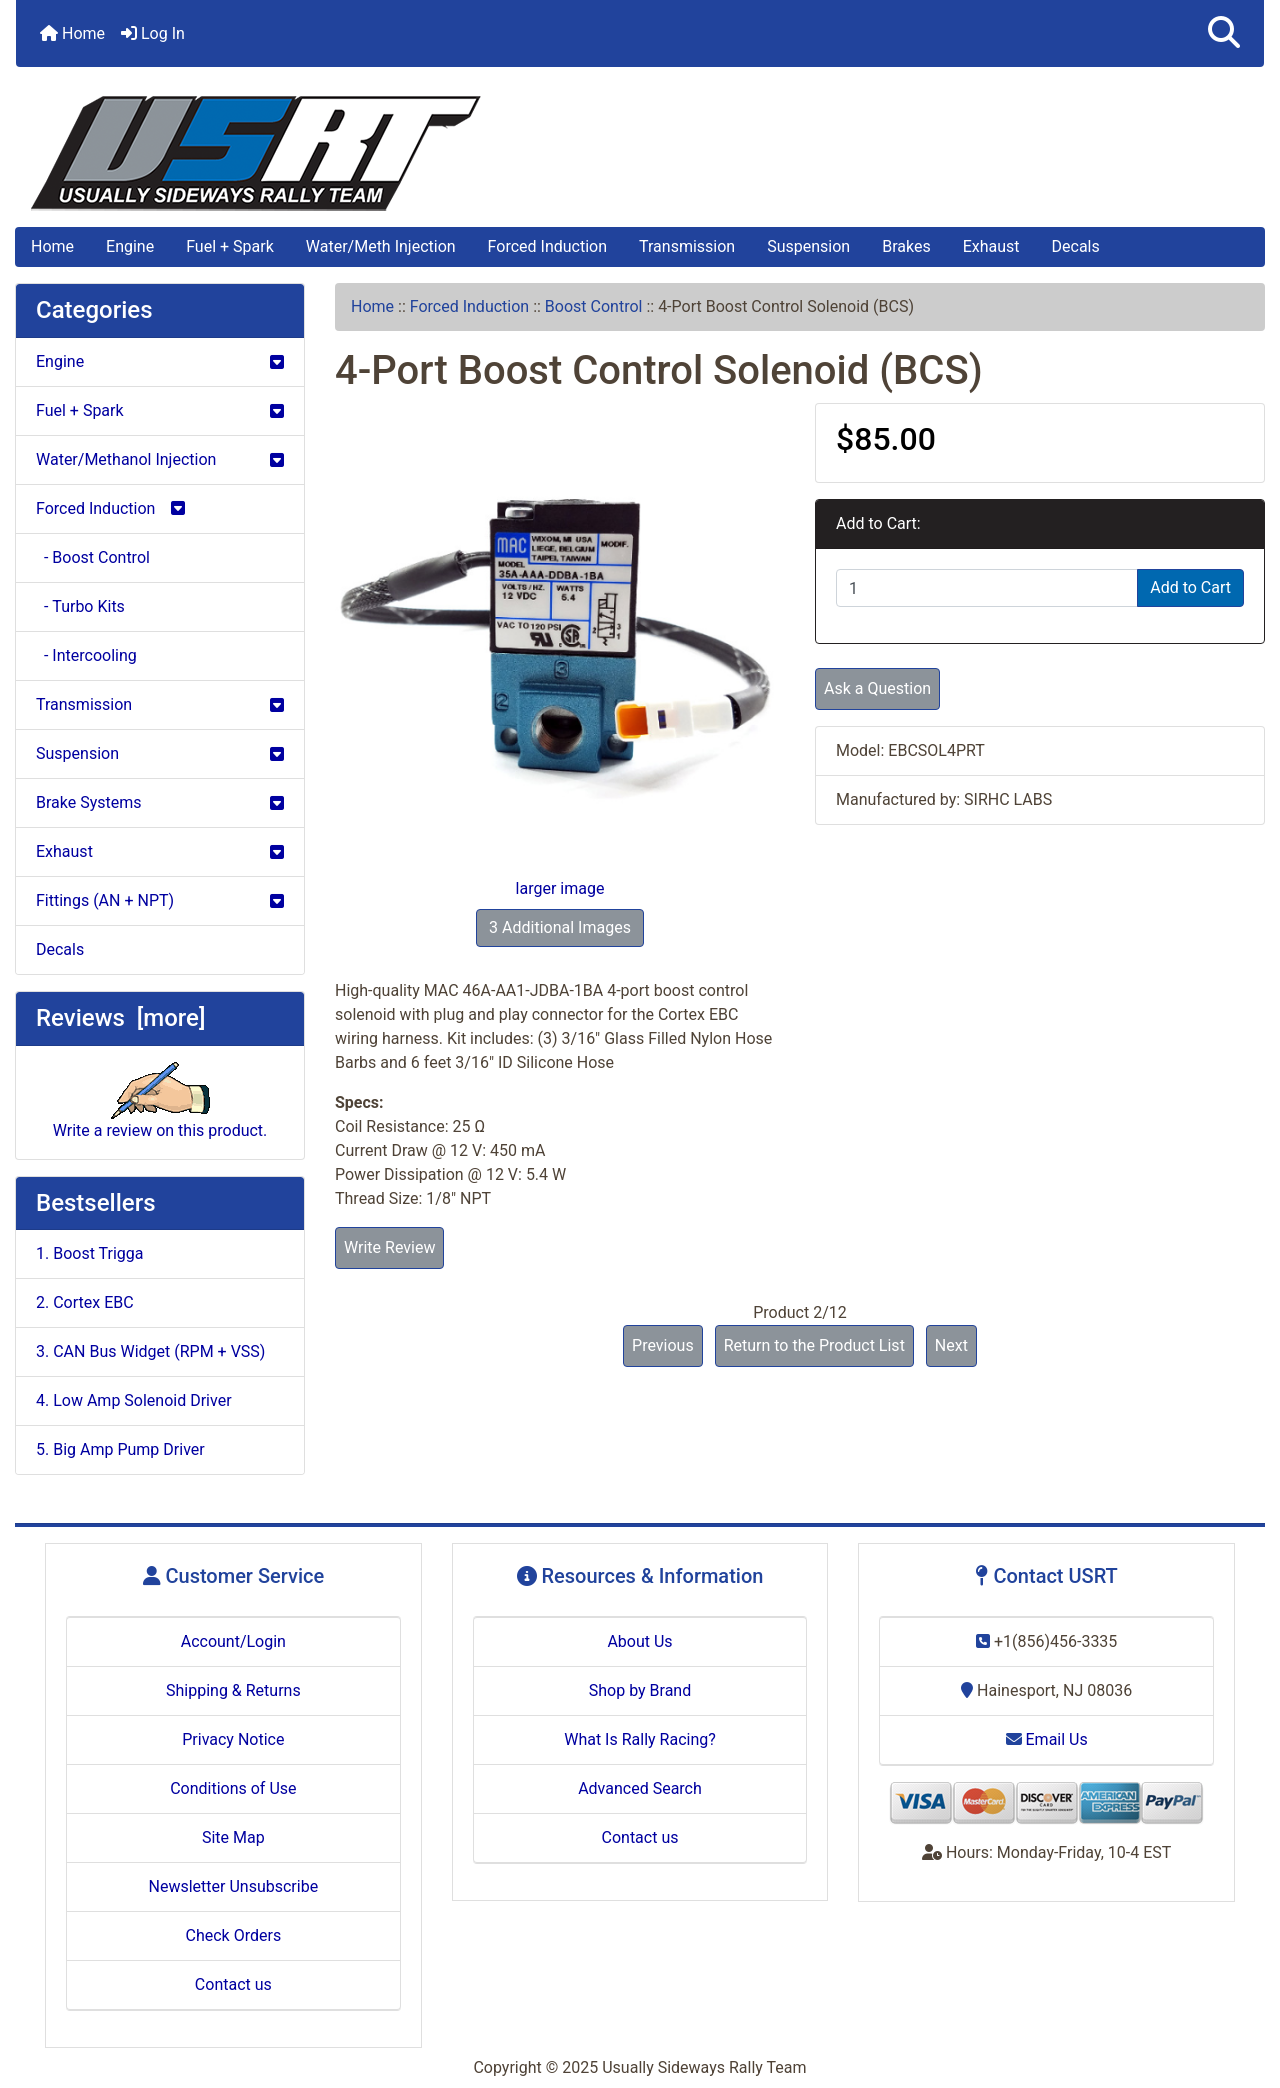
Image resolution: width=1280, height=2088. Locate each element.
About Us (639, 1641)
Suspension (808, 246)
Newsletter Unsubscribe (234, 1886)
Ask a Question (877, 688)
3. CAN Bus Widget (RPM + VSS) (150, 1351)
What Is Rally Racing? (640, 1739)
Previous (663, 1345)
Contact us (233, 1984)
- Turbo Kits (80, 606)
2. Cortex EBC (85, 1302)
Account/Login (233, 1641)
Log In (153, 33)
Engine (130, 246)
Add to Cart (1190, 587)
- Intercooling (86, 655)
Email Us (1047, 1739)
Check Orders (234, 1935)
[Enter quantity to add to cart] (987, 588)
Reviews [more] (120, 1018)
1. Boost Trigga (90, 1253)
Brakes (906, 246)
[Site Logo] (640, 153)
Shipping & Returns (233, 1690)
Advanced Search (640, 1788)
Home (72, 33)
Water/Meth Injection (381, 246)
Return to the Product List (814, 1345)
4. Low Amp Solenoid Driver (134, 1400)
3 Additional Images (560, 927)
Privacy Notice (233, 1739)
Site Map (233, 1837)
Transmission (687, 246)
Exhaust (991, 246)
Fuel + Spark (230, 246)
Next (951, 1345)
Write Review (389, 1247)
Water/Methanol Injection (160, 459)
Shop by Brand (640, 1690)
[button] (1224, 33)
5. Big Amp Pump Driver (120, 1449)
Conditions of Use (233, 1788)
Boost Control (594, 306)
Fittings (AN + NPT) (160, 900)
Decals (1076, 246)
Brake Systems (160, 802)
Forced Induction (547, 246)
